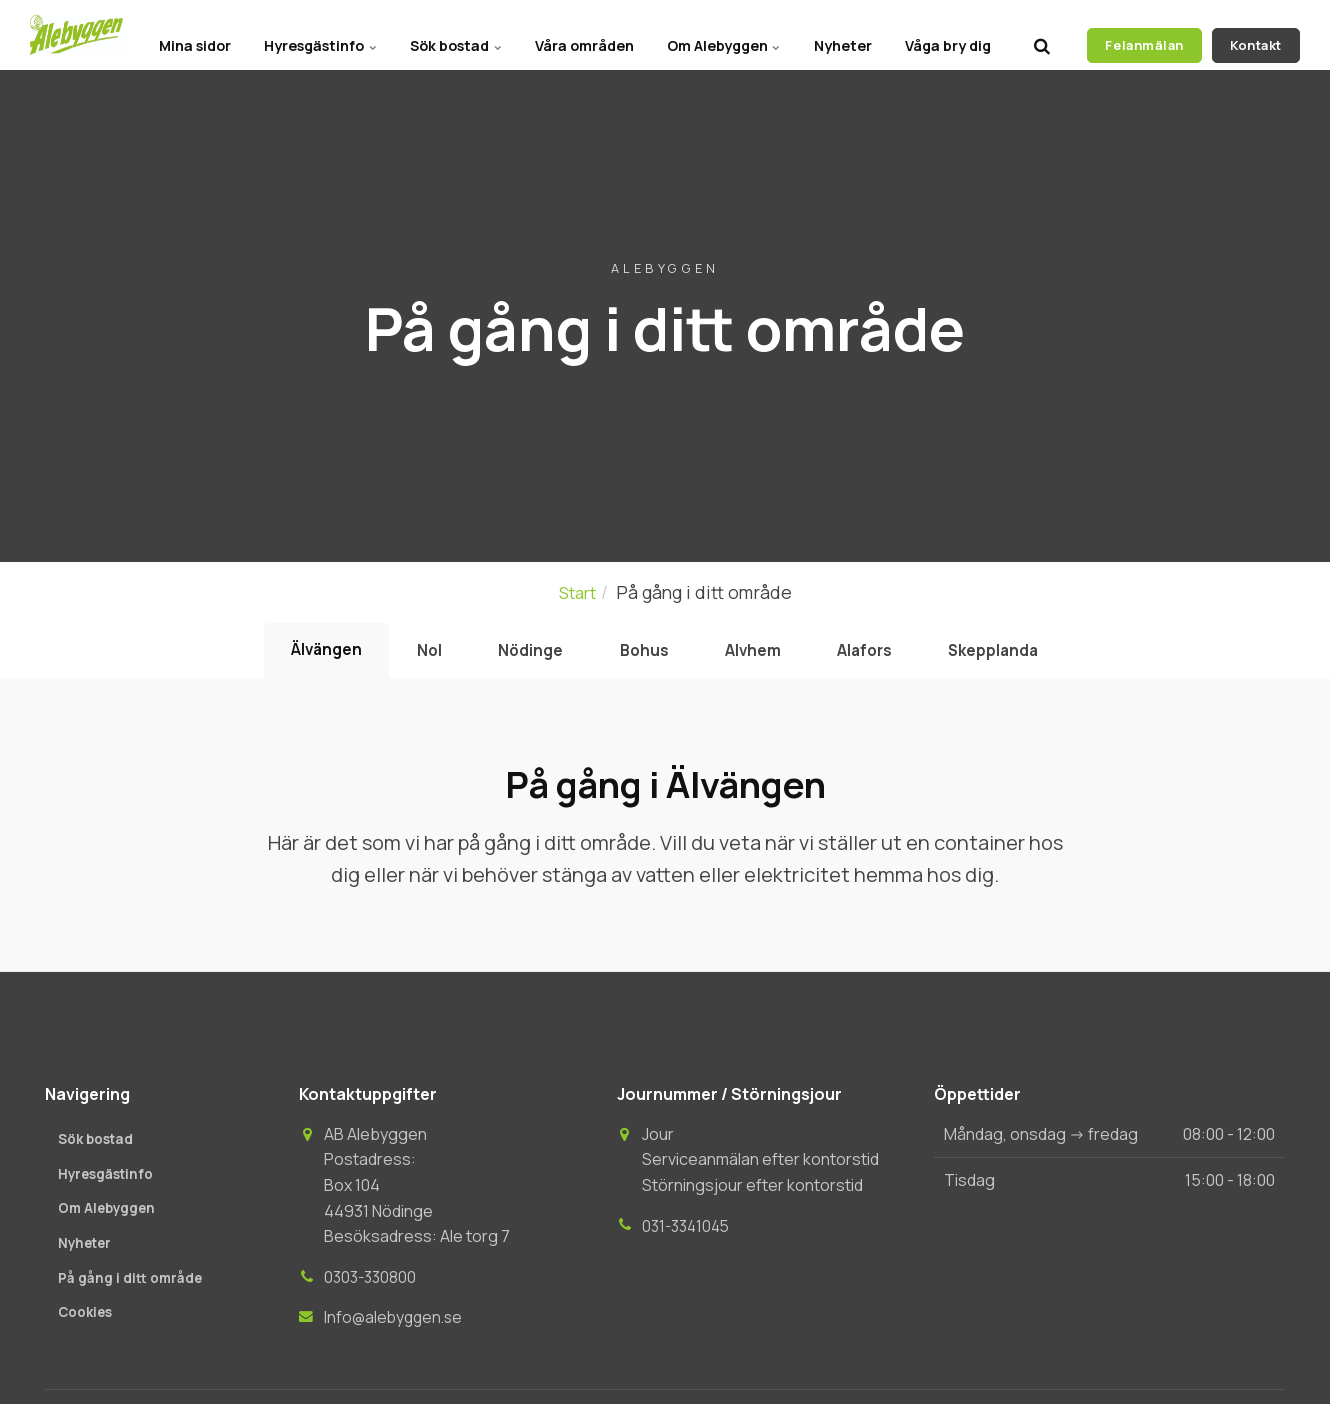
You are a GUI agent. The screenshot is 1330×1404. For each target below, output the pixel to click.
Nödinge (518, 655)
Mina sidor (149, 34)
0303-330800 (372, 1286)
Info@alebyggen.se (396, 1326)
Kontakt (1256, 35)
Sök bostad (424, 34)
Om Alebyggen (706, 34)
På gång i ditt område (132, 1289)
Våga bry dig (944, 34)
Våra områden (559, 34)
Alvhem (762, 655)
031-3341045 (689, 1234)
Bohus (642, 655)
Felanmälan (1144, 35)
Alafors (886, 655)
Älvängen (291, 654)
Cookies (86, 1325)
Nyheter (832, 34)
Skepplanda (1028, 655)
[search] (1042, 35)
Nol (406, 655)
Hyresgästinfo (281, 34)
